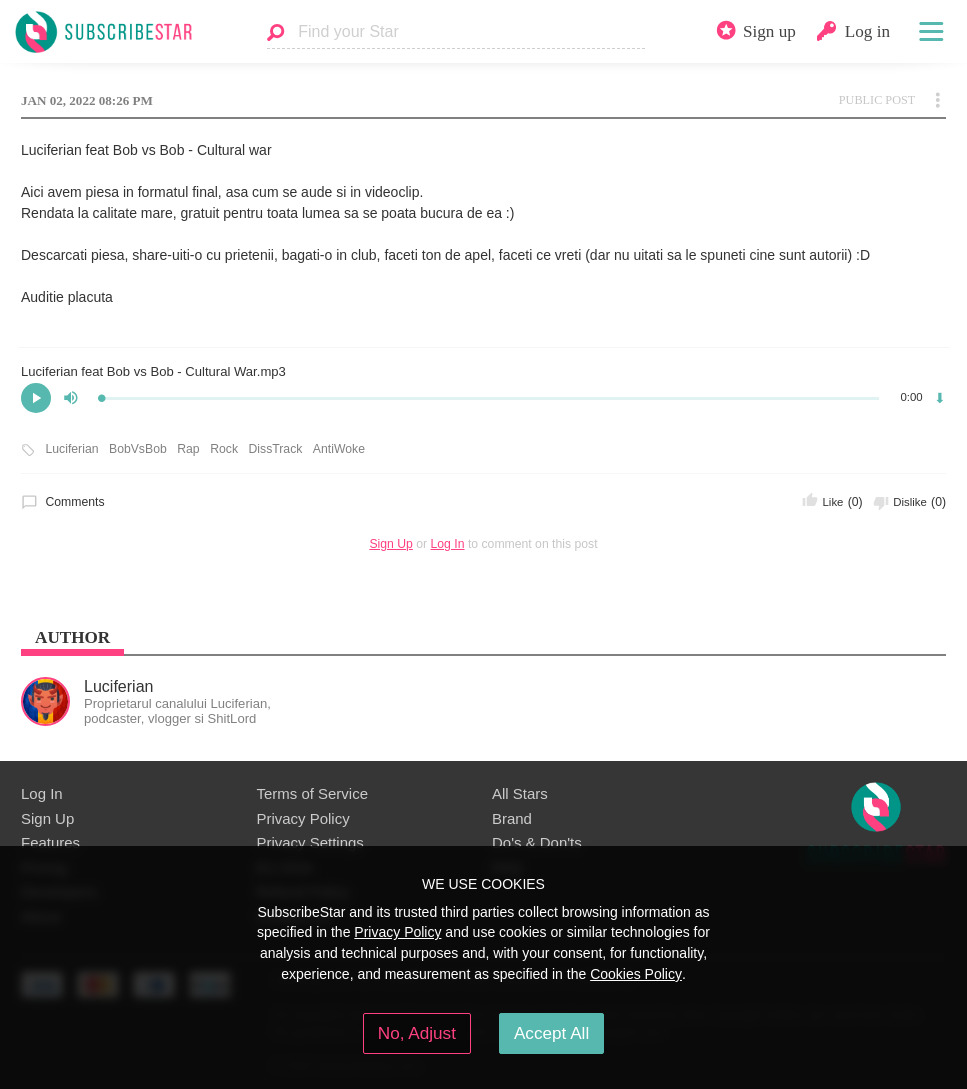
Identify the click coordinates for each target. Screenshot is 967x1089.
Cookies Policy (636, 974)
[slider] (490, 398)
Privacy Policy (303, 818)
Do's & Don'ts (537, 842)
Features (50, 842)
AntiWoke (339, 449)
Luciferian (72, 449)
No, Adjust (417, 1033)
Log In (448, 544)
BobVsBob (138, 449)
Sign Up (390, 544)
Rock (224, 449)
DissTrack (276, 449)
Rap (188, 449)
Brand (512, 818)
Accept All (551, 1033)
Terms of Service (312, 793)
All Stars (520, 793)
